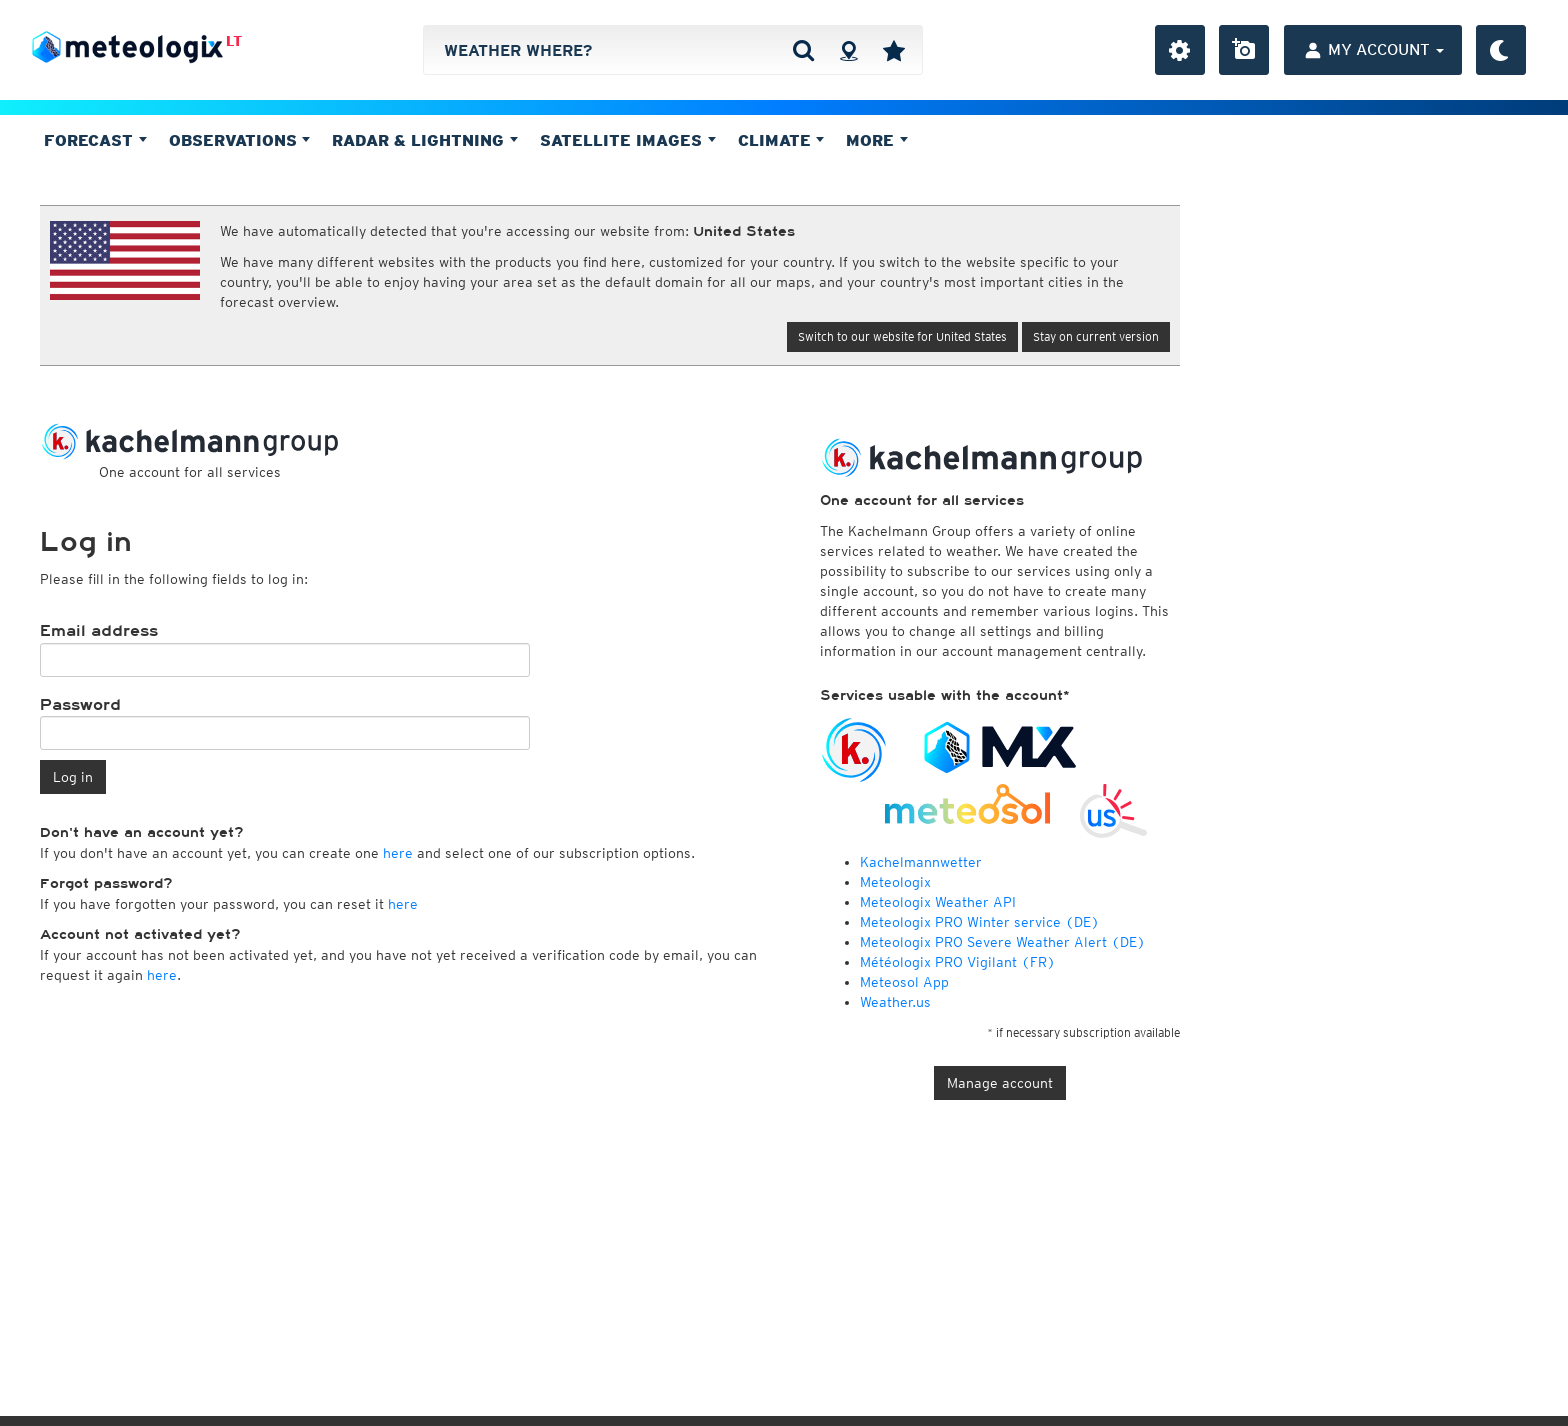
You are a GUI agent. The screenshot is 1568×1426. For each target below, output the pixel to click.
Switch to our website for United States (902, 336)
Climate (781, 140)
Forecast (95, 140)
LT (234, 41)
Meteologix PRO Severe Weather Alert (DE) (1003, 942)
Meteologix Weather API (938, 902)
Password (80, 705)
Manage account (1000, 1083)
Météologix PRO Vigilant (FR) (958, 962)
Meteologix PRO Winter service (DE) (980, 922)
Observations (240, 140)
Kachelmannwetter (921, 862)
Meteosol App (904, 982)
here (398, 853)
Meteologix (895, 882)
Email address (99, 631)
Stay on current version (1096, 336)
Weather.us (895, 1002)
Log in (73, 777)
